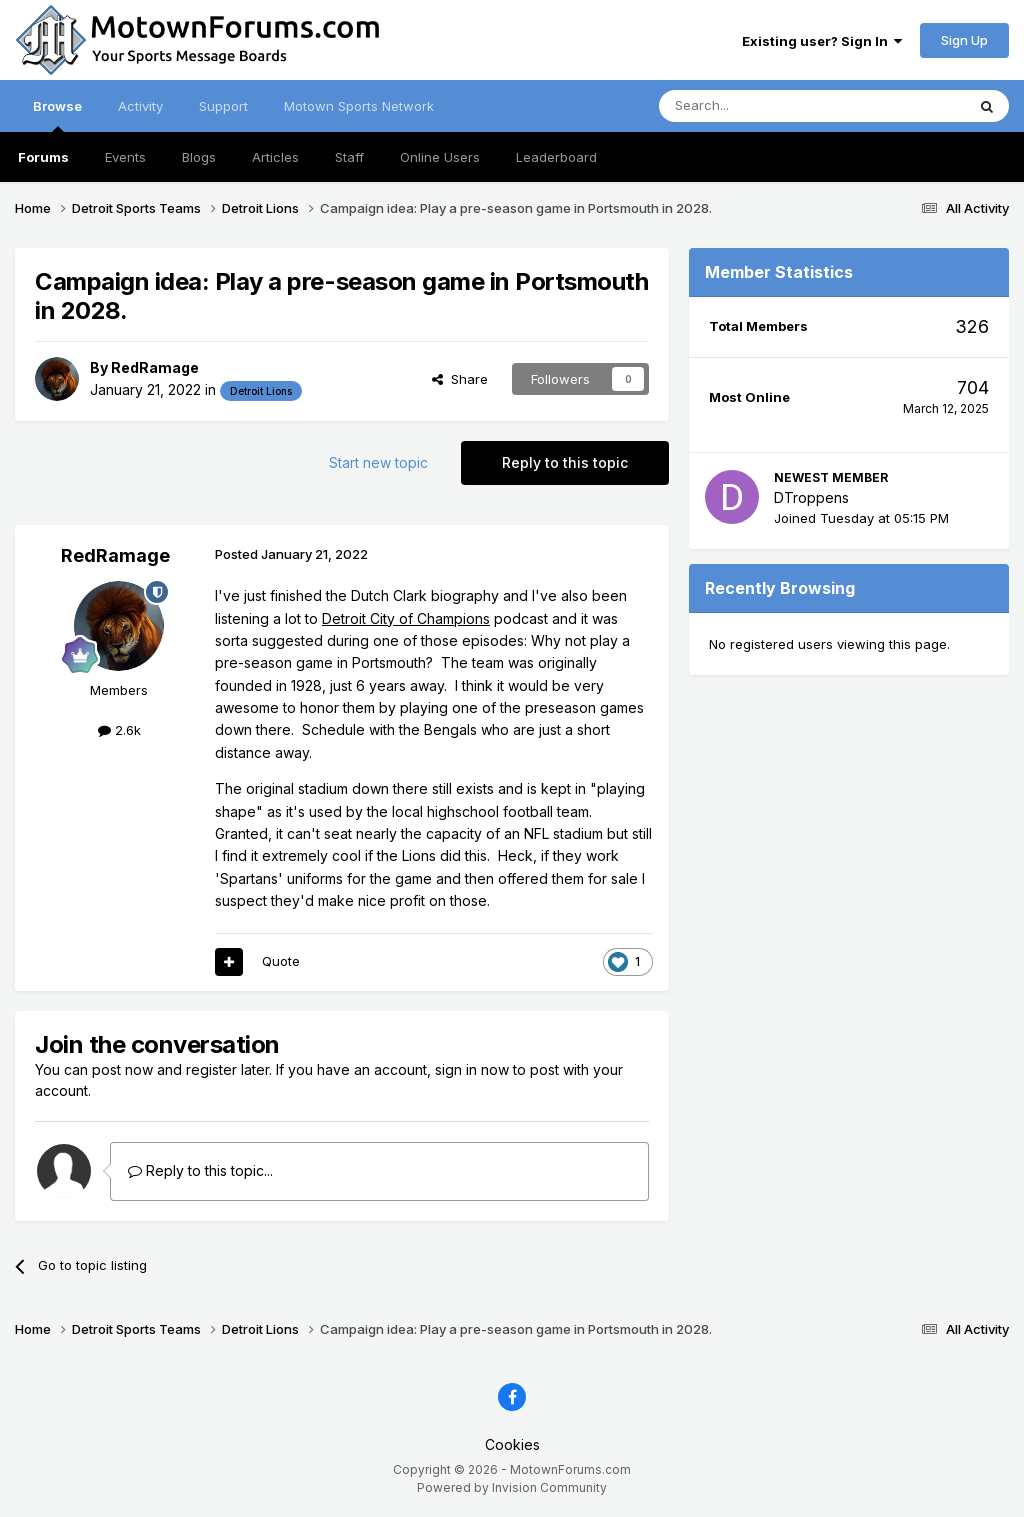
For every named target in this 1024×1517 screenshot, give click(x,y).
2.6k (119, 730)
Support (223, 106)
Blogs (199, 157)
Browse (57, 115)
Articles (275, 157)
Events (125, 157)
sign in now (472, 1069)
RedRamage (155, 367)
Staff (349, 157)
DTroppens (811, 497)
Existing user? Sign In (822, 41)
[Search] (761, 106)
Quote (281, 961)
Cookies (512, 1444)
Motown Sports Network (359, 106)
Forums (43, 157)
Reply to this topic (565, 462)
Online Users (440, 157)
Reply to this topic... (200, 1170)
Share (460, 379)
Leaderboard (556, 157)
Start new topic (378, 462)
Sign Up (964, 40)
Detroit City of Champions (406, 618)
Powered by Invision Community (512, 1487)
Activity (140, 106)
